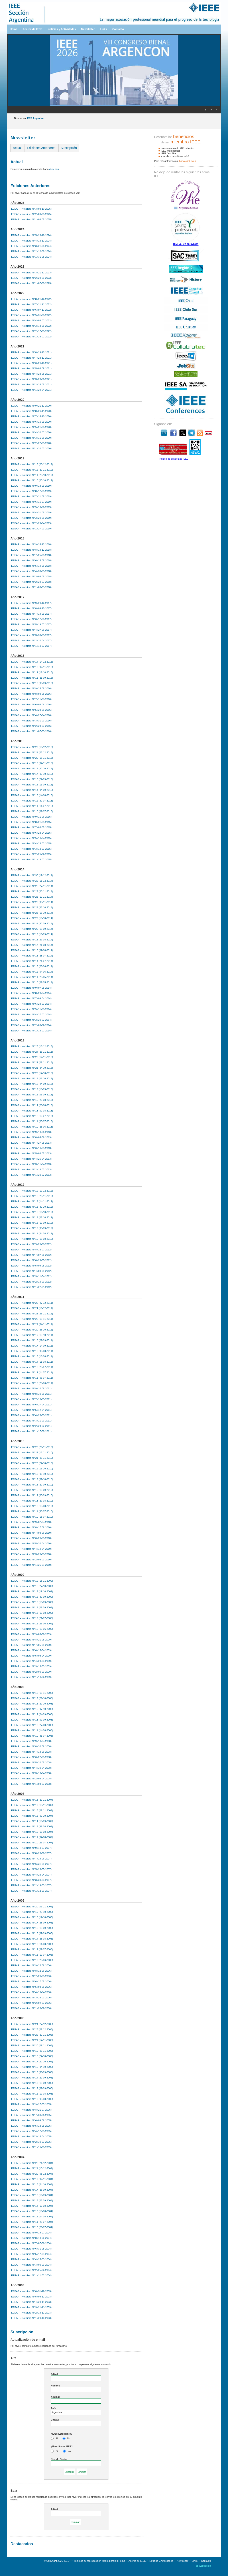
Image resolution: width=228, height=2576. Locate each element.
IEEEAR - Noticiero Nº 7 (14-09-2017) (30, 613)
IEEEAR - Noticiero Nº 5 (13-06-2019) (30, 507)
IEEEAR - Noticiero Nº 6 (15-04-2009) (30, 1650)
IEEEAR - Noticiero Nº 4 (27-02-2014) (30, 1014)
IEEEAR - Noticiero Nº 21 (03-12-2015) (31, 752)
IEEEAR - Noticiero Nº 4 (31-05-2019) (30, 512)
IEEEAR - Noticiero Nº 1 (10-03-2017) (30, 646)
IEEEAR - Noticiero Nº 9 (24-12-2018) (30, 544)
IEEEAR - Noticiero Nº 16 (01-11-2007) (31, 1810)
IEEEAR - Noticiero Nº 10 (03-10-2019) (31, 480)
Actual (17, 148)
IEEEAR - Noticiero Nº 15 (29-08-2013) (31, 1100)
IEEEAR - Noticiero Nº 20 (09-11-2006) (31, 1906)
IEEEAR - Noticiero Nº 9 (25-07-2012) (30, 1244)
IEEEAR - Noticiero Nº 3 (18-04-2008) (30, 1773)
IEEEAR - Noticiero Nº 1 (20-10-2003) (30, 2318)
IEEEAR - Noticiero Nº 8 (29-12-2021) (30, 352)
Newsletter (88, 29)
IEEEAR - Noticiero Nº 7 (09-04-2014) (30, 998)
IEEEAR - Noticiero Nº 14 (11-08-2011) (31, 1361)
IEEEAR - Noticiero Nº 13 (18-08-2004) (31, 2211)
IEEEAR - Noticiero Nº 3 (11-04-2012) (30, 1276)
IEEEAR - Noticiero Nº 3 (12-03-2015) (30, 848)
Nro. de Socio (59, 2459)
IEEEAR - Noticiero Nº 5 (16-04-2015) (30, 838)
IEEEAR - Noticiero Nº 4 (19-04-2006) (30, 1992)
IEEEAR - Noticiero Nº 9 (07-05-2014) (30, 987)
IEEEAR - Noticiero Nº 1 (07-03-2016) (30, 731)
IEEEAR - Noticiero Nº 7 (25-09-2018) (30, 555)
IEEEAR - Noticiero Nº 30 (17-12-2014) (31, 875)
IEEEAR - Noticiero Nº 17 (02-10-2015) (31, 774)
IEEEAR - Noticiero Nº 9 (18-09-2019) (30, 485)
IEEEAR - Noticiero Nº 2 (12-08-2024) (30, 251)
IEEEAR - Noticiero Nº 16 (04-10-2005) (31, 2067)
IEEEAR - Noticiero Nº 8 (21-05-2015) (30, 822)
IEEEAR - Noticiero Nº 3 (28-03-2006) (30, 1997)
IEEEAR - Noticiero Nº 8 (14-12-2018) (30, 549)
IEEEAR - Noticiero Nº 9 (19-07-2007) (30, 1848)
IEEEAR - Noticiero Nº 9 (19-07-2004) (30, 2232)
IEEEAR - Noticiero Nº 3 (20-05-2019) (30, 517)
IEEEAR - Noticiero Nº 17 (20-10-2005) (31, 2061)
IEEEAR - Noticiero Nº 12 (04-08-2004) (31, 2216)
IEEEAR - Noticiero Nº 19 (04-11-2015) (31, 763)
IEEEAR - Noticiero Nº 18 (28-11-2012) (31, 1196)
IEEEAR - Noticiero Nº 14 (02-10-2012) (31, 1217)
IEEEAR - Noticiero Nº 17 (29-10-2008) (31, 1698)
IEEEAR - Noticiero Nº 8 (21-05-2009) (30, 1639)
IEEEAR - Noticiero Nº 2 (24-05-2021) (30, 384)
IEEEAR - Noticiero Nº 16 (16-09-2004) (31, 2195)
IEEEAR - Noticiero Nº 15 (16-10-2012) (31, 1212)
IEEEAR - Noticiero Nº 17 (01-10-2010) (31, 1479)
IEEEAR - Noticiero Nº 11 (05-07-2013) (31, 1121)
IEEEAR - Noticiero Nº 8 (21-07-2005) (30, 2109)
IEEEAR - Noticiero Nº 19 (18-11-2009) (31, 1580)
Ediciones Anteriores (41, 148)
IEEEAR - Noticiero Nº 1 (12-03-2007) (30, 1890)
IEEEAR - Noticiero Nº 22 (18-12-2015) (31, 747)
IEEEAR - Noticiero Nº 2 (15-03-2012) (30, 1281)
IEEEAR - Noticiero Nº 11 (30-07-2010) (31, 1511)
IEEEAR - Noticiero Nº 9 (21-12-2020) (30, 405)
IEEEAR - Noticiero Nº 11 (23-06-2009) (31, 1623)
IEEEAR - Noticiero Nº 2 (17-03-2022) (30, 331)
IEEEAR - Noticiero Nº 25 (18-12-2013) (31, 1046)
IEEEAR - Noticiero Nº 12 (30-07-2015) (31, 800)
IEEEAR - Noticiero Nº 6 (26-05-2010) (30, 1538)
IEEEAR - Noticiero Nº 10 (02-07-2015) (31, 811)
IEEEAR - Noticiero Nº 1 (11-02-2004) (30, 2275)
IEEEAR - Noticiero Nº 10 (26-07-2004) (31, 2227)
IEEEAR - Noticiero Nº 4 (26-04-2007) (30, 1874)
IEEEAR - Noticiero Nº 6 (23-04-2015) (30, 832)
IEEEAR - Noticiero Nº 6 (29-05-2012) (30, 1260)
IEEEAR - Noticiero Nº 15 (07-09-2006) (31, 1933)
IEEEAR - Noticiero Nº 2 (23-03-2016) (30, 726)
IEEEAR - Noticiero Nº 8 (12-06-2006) (30, 1970)
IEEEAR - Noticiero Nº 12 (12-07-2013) (31, 1116)
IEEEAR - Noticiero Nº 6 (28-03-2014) (30, 1003)
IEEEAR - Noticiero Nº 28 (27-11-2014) (31, 886)
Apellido (55, 2397)
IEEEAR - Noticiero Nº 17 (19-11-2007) (31, 1805)
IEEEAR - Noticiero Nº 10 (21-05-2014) (31, 982)
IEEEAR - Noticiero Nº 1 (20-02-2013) (30, 1174)
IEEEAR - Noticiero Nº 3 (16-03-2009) (30, 1666)
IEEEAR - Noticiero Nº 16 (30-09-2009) (31, 1596)
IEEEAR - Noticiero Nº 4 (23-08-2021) (30, 373)
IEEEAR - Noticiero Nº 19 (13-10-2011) (31, 1335)
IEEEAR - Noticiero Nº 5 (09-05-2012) (30, 1265)
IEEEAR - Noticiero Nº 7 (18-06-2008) (30, 1751)
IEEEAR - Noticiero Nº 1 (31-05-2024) (30, 256)
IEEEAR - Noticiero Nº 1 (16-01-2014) (30, 1030)
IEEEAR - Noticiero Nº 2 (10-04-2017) (30, 640)
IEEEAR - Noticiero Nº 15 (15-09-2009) (31, 1602)
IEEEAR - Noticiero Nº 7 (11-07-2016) (30, 699)
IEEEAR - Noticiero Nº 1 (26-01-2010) (30, 1565)
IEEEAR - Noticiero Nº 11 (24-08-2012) (31, 1233)
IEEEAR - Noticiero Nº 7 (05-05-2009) (30, 1645)
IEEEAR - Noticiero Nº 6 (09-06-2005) (30, 2120)
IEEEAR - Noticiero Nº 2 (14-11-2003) (30, 2312)
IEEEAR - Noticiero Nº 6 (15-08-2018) (30, 560)
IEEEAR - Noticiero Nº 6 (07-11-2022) (30, 309)
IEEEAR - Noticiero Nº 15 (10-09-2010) (31, 1490)
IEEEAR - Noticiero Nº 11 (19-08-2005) (31, 2093)
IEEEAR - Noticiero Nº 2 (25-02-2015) (30, 854)
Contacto (118, 29)
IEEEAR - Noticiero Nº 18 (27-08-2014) (31, 939)
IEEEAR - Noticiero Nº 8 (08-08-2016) (30, 693)
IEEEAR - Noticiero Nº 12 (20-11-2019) (31, 469)
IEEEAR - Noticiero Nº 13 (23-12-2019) (31, 464)
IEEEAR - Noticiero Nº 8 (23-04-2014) (30, 993)
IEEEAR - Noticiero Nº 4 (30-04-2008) (30, 1767)
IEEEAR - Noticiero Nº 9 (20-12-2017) (30, 603)
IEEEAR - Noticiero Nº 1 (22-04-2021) (30, 389)
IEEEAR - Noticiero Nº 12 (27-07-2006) (31, 1949)
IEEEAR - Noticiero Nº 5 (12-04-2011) (30, 1410)
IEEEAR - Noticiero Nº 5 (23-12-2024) (30, 235)
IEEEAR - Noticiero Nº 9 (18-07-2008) (30, 1741)
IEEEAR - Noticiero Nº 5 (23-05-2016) (30, 710)
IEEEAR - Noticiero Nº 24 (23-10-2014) (31, 907)
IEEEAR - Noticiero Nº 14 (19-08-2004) (31, 2205)
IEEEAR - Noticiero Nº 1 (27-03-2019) (30, 528)
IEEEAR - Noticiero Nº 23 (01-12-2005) (31, 2029)
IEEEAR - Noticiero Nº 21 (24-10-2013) (31, 1067)
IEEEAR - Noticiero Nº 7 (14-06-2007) (30, 1858)
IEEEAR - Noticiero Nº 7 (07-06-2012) (30, 1255)
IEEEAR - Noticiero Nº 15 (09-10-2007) (31, 1815)
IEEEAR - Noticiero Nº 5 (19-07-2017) (30, 624)
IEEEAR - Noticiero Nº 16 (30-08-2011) (31, 1351)
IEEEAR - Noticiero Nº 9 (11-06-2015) (30, 816)
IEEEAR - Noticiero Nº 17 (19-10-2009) (31, 1591)
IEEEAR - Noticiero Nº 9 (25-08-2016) (30, 688)
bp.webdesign (203, 2565)
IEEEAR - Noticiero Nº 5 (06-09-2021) (30, 368)
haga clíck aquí (187, 161)
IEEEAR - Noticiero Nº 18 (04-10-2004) (31, 2184)
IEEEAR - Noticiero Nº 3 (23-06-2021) (30, 379)
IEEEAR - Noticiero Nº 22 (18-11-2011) (31, 1319)
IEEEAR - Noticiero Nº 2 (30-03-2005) (30, 2141)
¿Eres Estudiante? (61, 2433)
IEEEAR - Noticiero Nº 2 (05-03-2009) (30, 1671)
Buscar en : (29, 118)
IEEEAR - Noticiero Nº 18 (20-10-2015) (31, 768)
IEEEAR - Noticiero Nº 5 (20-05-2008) (30, 1762)
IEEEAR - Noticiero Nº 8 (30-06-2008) (30, 1746)
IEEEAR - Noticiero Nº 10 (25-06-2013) (31, 1126)
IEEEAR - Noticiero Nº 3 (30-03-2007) (30, 1880)
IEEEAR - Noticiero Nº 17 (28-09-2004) (31, 2189)
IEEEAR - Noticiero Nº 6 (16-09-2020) (30, 421)
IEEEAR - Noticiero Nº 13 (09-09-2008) (31, 1719)
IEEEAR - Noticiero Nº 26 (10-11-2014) (31, 896)
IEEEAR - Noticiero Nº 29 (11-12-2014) (31, 880)
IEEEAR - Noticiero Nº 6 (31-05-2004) (30, 2248)
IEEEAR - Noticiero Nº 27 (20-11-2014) (31, 891)
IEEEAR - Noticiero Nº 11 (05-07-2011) (31, 1377)
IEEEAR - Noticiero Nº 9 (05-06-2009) (30, 1634)
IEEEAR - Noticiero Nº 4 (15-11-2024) (30, 240)
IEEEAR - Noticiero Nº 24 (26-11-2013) (31, 1051)
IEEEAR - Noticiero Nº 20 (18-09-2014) (31, 929)
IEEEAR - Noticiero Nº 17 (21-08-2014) (31, 945)
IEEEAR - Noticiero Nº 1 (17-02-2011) (30, 1431)
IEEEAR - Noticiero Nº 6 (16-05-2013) (30, 1148)
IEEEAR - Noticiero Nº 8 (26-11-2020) (30, 411)
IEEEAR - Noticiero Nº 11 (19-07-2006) (31, 1954)
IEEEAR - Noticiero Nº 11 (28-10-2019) (31, 475)
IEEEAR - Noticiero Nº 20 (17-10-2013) (31, 1073)
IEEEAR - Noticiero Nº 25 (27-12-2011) (31, 1302)
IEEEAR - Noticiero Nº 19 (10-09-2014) (31, 934)
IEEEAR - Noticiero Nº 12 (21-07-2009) (31, 1618)
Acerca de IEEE (32, 29)
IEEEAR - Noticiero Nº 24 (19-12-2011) (31, 1308)
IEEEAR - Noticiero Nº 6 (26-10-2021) (30, 363)
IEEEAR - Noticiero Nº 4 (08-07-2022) (30, 320)
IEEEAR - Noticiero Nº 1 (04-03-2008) (30, 1784)
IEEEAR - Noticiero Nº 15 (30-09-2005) (31, 2072)
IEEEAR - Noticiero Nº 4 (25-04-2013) (30, 1158)
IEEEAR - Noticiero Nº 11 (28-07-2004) (31, 2222)
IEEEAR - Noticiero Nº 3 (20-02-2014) (30, 1019)
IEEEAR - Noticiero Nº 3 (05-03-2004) (30, 2264)
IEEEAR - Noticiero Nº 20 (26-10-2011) (31, 1329)
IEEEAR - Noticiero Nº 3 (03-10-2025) (30, 208)
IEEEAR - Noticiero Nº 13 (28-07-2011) (31, 1367)
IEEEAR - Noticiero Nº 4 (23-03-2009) (30, 1661)
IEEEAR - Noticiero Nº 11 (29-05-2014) (31, 977)
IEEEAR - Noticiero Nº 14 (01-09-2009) (31, 1607)
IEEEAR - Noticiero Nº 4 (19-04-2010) (30, 1548)
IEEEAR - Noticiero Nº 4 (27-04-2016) (30, 715)
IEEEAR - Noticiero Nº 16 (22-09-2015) (31, 779)
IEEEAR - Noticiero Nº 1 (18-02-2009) (30, 1677)
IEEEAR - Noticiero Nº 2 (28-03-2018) (30, 581)
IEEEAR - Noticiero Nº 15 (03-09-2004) (31, 2200)
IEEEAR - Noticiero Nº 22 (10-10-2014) (31, 918)
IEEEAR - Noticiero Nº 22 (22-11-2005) (31, 2034)
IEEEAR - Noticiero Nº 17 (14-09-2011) (31, 1345)
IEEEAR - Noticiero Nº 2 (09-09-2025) (30, 214)
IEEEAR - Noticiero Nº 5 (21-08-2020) (30, 427)
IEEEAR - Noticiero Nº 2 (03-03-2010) (30, 1559)
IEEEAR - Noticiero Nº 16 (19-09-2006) (31, 1928)
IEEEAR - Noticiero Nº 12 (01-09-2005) (31, 2088)
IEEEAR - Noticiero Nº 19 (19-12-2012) (31, 1190)
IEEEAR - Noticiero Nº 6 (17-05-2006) (30, 1981)
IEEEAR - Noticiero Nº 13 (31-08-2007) (31, 1826)
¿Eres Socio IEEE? (62, 2446)
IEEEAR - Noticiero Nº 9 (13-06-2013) (30, 1132)
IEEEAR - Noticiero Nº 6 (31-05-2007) (30, 1864)
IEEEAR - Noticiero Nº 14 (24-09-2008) (31, 1714)
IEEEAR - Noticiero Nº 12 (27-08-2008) (31, 1725)
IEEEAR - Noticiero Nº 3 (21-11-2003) (30, 2307)
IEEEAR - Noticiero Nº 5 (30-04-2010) (30, 1543)
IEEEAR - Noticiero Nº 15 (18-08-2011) (31, 1356)
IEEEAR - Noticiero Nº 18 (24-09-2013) (31, 1083)
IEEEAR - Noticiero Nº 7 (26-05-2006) (30, 1976)
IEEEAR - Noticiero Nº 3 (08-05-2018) (30, 576)
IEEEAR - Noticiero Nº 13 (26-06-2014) (31, 966)
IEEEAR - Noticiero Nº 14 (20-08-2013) (31, 1105)
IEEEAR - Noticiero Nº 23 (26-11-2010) (31, 1447)
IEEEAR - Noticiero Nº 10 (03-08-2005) (31, 2099)
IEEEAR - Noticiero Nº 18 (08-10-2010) (31, 1474)
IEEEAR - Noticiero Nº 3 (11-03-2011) (30, 1420)
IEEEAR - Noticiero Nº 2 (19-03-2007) (30, 1885)
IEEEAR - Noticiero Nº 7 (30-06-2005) (30, 2115)
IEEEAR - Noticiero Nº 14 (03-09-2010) (31, 1495)
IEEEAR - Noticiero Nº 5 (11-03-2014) (30, 1009)
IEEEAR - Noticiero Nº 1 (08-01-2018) (30, 587)
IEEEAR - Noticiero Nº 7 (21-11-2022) (30, 304)
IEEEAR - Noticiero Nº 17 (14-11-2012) (31, 1201)
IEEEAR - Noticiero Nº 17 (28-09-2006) (31, 1922)
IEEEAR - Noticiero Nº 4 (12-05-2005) (30, 2131)
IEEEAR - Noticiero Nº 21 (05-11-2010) (31, 1457)
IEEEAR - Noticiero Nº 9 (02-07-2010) (30, 1522)
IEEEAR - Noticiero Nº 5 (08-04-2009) (30, 1655)
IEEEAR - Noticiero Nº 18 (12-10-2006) (31, 1917)
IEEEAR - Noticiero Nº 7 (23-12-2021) (30, 357)
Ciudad (55, 2419)
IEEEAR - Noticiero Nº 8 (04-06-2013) (30, 1137)
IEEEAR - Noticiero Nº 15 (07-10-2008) (31, 1709)
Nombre (55, 2385)
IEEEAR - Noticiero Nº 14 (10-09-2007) (31, 1821)
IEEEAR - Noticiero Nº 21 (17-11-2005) (31, 2040)
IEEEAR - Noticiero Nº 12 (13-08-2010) (31, 1506)
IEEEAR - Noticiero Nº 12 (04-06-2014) (31, 971)
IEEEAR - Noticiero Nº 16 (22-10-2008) (31, 1703)
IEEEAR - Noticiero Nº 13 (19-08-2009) (31, 1612)
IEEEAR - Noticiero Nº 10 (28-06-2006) (31, 1960)
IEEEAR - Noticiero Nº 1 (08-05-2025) (30, 219)
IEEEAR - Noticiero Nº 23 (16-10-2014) (31, 912)
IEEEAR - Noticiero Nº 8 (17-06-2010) (30, 1527)
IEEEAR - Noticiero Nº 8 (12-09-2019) (30, 491)
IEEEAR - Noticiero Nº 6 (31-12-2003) (30, 2291)
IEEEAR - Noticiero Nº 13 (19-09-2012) (31, 1222)
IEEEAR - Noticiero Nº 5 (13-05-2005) (30, 2125)
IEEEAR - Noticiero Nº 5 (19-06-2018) (30, 565)
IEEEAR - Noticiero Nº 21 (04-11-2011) (31, 1324)
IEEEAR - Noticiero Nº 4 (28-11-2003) (30, 2302)
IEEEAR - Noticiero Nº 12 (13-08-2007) (31, 1831)
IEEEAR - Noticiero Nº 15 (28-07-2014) (31, 955)
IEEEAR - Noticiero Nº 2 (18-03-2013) (30, 1169)
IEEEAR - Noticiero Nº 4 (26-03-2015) (30, 843)
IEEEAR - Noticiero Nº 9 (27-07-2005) (30, 2104)
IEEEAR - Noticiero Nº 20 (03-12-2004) (31, 2173)
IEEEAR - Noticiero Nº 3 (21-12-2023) (30, 272)
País (53, 2408)
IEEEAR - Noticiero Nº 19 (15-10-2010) (31, 1468)
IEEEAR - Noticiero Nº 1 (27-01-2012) (30, 1287)
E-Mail (54, 2374)
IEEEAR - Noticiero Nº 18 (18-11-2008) (31, 1693)
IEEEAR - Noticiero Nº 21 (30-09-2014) (31, 923)
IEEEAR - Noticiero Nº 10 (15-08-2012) (31, 1238)
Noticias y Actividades (61, 29)
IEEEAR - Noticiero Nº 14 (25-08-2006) (31, 1938)
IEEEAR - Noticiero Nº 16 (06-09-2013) (31, 1094)
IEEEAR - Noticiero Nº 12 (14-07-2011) (31, 1372)
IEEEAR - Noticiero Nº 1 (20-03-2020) (30, 448)
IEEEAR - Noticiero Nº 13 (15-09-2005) (31, 2083)
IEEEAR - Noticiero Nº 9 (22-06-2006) (30, 1965)
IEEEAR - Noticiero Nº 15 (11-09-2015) (31, 784)
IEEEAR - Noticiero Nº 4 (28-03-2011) (30, 1415)
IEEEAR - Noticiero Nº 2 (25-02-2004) (30, 2270)
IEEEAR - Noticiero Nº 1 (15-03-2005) (30, 2147)
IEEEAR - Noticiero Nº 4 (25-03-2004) (30, 2259)
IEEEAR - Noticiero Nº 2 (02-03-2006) (30, 2003)
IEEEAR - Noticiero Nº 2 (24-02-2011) (30, 1426)
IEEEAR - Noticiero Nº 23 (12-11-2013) (31, 1057)
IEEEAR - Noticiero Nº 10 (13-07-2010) (31, 1516)
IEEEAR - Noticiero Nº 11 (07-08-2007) (31, 1837)
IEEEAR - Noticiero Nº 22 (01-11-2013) (31, 1062)
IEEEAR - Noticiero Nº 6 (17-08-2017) (30, 619)
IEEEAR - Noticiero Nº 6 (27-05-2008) (30, 1757)
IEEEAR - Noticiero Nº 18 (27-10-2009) (31, 1586)
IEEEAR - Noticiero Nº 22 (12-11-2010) (31, 1452)
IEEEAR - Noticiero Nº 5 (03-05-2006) (30, 1986)
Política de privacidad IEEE (173, 458)
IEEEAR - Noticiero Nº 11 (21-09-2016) (31, 677)
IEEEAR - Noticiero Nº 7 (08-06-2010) (30, 1532)
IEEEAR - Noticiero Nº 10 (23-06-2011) (31, 1383)
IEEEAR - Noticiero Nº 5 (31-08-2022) (30, 315)
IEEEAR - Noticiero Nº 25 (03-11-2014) (31, 902)
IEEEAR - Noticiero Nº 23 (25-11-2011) (31, 1313)
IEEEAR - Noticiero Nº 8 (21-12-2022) (30, 299)
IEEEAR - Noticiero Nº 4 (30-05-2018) (30, 571)
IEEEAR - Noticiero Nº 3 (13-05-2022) (30, 325)
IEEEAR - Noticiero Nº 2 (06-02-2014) (30, 1025)
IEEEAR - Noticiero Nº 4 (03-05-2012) (30, 1271)
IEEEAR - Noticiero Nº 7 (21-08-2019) (30, 496)
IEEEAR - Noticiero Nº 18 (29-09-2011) (31, 1340)
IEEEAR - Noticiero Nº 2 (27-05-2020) (30, 443)
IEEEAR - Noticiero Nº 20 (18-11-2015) (31, 757)
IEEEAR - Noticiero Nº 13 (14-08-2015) (31, 795)
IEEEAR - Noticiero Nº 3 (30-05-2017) (30, 635)
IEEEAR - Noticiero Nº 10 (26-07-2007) (31, 1842)
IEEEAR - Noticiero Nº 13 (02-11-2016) (31, 667)
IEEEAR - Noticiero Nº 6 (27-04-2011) (30, 1404)
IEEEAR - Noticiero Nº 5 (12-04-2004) (30, 2254)
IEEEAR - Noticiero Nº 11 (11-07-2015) (31, 806)
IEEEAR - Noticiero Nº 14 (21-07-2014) (31, 961)
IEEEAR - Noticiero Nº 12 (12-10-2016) (31, 672)
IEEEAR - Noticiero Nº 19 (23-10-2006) (31, 1912)
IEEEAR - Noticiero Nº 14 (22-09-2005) (31, 2077)
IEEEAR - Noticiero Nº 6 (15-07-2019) (30, 501)
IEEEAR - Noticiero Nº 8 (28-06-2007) (30, 1853)
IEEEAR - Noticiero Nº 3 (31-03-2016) (30, 720)
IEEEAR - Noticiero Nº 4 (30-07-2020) (30, 432)
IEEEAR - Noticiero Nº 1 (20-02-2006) (30, 2008)
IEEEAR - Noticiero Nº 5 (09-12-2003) (30, 2296)
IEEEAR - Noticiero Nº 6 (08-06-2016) (30, 704)
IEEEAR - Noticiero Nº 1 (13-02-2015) (30, 859)
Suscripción (69, 148)
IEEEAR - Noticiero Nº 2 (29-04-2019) (30, 523)
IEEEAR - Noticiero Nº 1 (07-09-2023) (30, 283)
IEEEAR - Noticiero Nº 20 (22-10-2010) (31, 1463)
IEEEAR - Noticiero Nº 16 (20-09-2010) (31, 1484)
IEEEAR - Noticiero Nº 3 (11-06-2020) (30, 437)
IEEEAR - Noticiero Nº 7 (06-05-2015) (30, 827)
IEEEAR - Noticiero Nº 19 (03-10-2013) (31, 1078)
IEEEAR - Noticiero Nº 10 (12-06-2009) (31, 1629)
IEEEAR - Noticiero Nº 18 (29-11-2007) (31, 1799)
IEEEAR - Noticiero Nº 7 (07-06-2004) (30, 2243)
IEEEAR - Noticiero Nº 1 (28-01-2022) (30, 336)
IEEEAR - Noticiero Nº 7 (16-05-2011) (30, 1399)
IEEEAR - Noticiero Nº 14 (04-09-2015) (31, 790)
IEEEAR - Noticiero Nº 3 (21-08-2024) (30, 246)
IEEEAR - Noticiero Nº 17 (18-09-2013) (31, 1089)
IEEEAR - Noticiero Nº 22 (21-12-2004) (31, 2163)
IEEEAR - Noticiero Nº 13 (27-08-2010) (31, 1500)
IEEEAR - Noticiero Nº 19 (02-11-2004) (31, 2179)
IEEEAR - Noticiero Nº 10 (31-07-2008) (31, 1735)
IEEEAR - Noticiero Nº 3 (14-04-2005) (30, 2136)
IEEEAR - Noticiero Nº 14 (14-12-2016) (31, 661)
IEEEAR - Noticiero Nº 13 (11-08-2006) (31, 1944)
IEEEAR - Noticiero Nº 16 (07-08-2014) (31, 950)
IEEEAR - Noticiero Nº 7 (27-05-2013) (30, 1142)
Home (13, 29)
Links (103, 29)
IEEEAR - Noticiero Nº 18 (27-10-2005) (31, 2056)
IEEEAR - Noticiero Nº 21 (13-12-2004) (31, 2168)
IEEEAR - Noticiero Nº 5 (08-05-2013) (30, 1153)
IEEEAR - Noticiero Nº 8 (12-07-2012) (30, 1249)
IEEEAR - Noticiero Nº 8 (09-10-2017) (30, 608)
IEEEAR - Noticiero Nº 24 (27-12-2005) (31, 2024)
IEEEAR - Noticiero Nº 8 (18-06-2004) (30, 2238)
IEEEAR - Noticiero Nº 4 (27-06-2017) (30, 629)
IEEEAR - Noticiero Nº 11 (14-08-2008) (31, 1730)
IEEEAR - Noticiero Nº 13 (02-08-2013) (31, 1110)
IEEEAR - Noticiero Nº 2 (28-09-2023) (30, 278)
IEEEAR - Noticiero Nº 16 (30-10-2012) (31, 1206)
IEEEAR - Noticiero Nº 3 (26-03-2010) (30, 1554)
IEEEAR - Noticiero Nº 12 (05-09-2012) (31, 1228)
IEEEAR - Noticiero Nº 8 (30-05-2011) (30, 1393)
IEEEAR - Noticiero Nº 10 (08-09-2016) (31, 683)
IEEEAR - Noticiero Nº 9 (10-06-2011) (30, 1388)
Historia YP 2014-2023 (186, 244)
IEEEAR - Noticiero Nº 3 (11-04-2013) (30, 1164)
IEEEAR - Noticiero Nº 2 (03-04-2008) (30, 1778)
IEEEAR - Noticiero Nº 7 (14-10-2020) (30, 416)
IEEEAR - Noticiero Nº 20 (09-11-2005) (31, 2045)
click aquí (54, 169)
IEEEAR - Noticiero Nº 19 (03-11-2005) (31, 2050)
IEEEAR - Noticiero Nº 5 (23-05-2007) (30, 1869)
